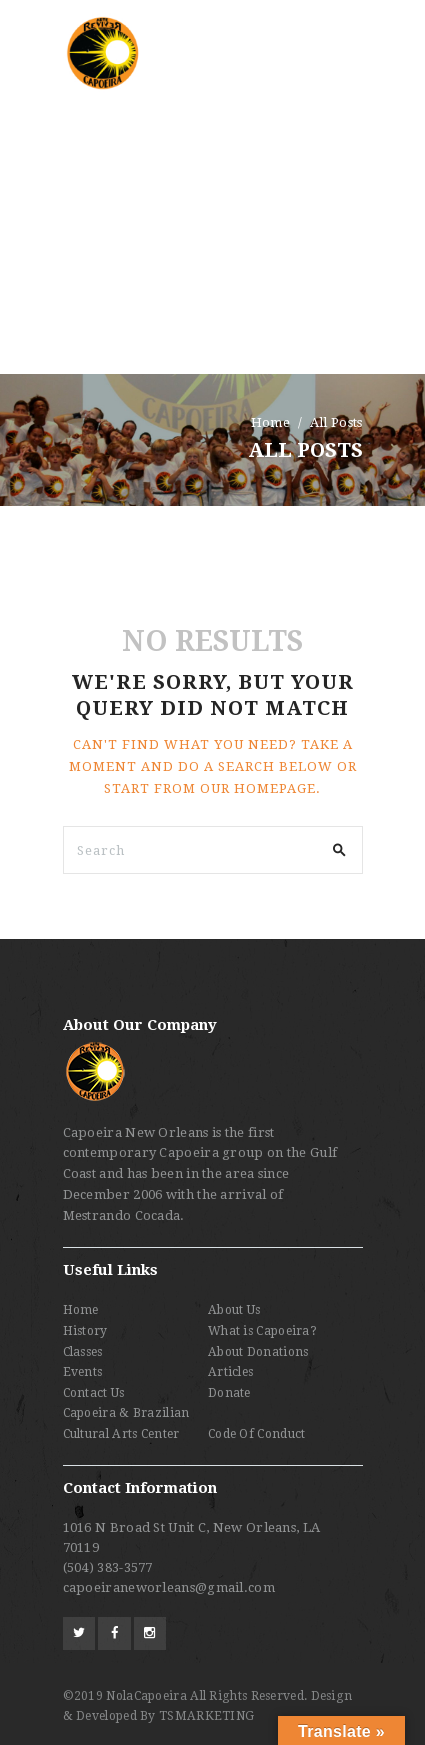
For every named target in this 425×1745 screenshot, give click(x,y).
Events (83, 1372)
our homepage (258, 788)
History (85, 1331)
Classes (83, 1352)
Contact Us (94, 1393)
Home (270, 422)
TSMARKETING (206, 1716)
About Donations (258, 1352)
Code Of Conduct (257, 1434)
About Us (234, 1310)
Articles (230, 1372)
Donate (229, 1393)
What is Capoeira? (262, 1331)
